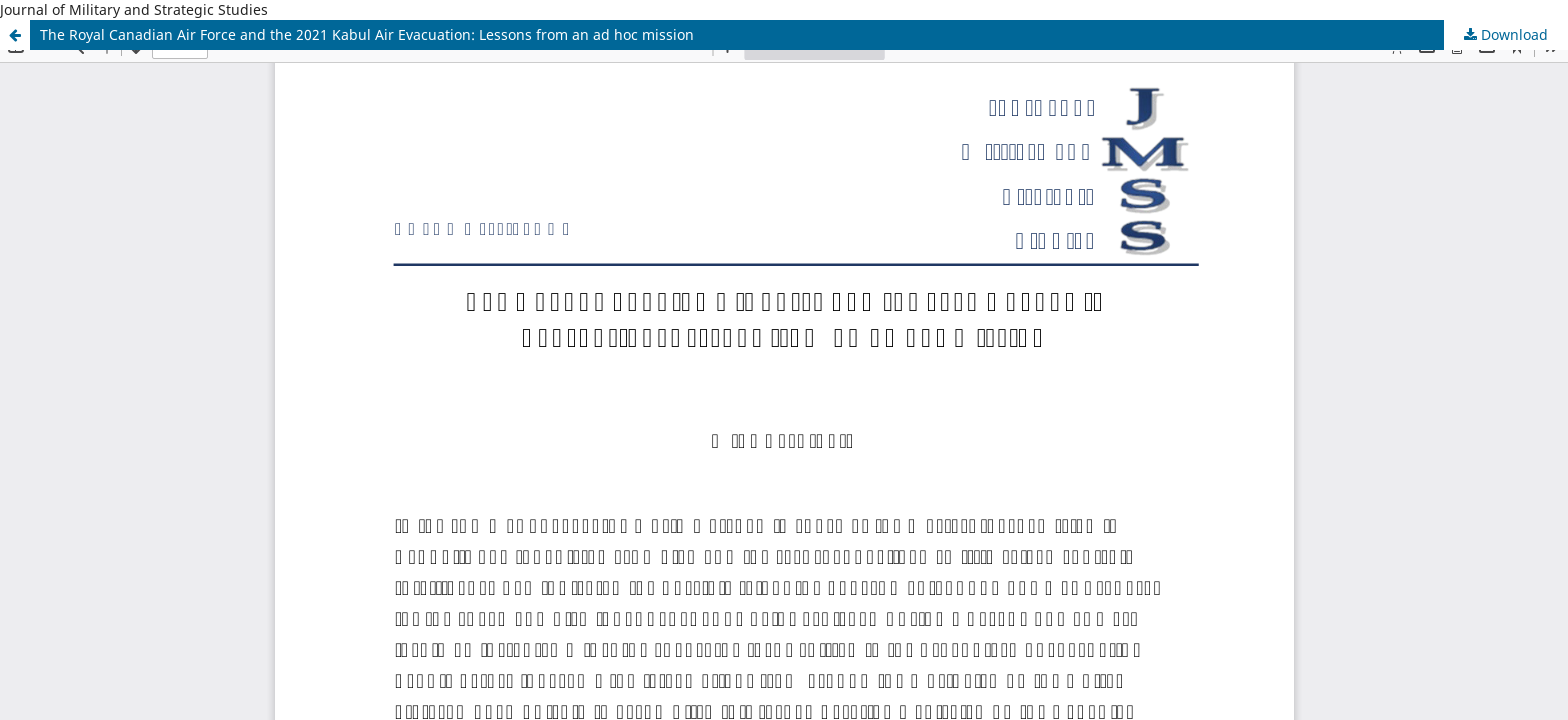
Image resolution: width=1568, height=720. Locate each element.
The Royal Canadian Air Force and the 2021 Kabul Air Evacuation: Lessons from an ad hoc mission (367, 34)
